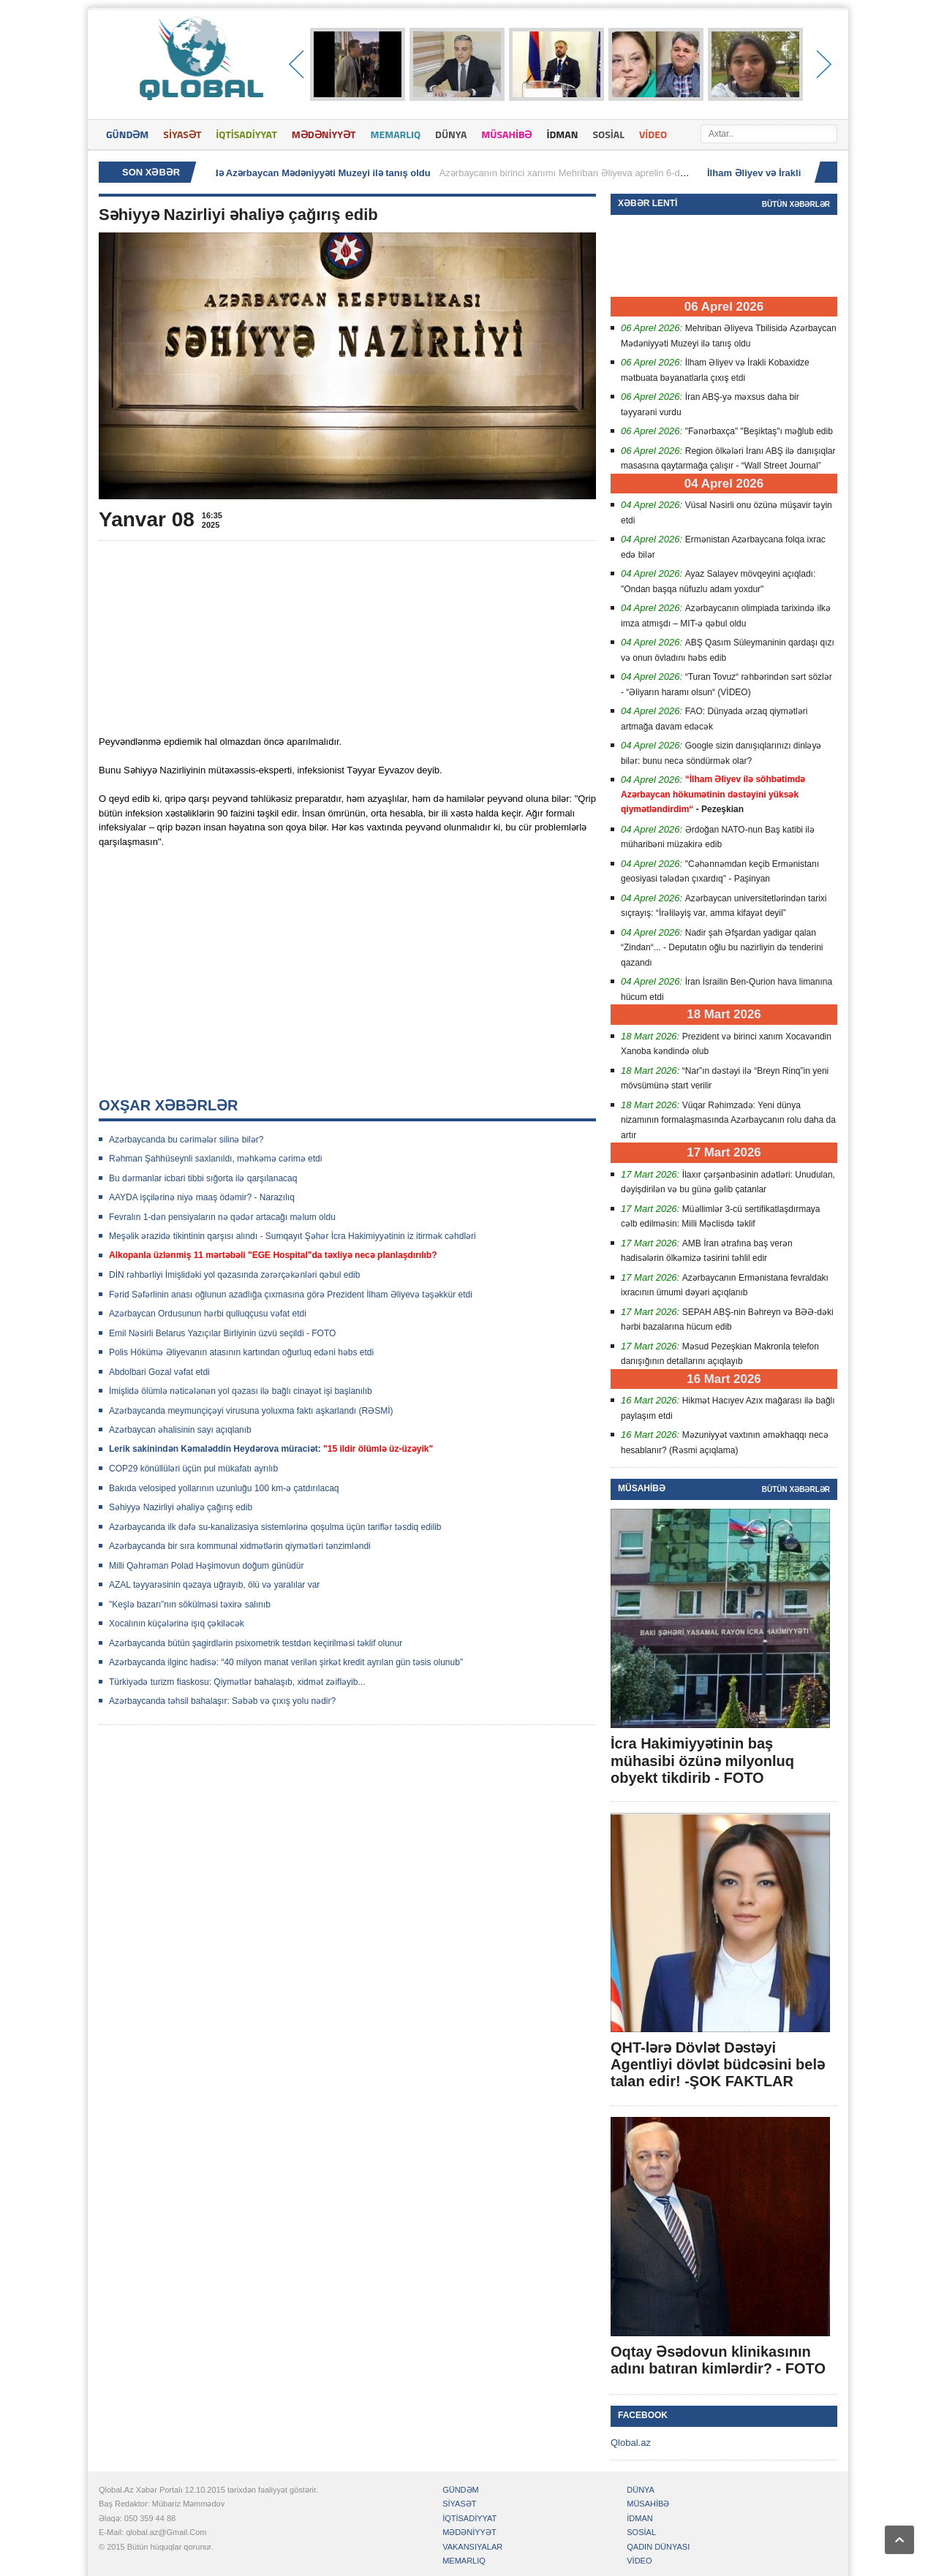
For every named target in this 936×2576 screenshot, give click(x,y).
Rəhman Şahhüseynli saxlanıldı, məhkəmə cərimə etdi (215, 1158)
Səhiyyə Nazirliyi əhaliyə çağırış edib (180, 1507)
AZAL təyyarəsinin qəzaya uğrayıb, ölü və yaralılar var (214, 1585)
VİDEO (653, 134)
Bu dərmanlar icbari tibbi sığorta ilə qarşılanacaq (203, 1178)
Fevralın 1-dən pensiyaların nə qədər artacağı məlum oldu (222, 1217)
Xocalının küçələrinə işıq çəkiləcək (176, 1623)
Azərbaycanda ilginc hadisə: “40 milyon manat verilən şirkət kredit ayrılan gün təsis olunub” (286, 1662)
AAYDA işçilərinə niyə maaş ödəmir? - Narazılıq (202, 1197)
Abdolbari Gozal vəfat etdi (159, 1372)
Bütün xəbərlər (796, 204)
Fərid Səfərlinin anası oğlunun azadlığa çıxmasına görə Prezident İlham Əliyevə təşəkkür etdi (290, 1294)
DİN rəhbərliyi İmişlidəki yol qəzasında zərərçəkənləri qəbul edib (234, 1275)
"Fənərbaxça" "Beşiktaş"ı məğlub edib (759, 431)
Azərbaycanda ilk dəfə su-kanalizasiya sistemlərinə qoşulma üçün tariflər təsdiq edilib (275, 1527)
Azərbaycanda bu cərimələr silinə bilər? (186, 1139)
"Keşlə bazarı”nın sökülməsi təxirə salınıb (190, 1604)
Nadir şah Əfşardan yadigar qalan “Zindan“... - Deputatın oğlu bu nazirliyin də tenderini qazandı (722, 948)
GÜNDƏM (127, 134)
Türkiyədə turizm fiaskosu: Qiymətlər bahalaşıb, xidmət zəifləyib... (237, 1682)
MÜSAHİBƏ (506, 134)
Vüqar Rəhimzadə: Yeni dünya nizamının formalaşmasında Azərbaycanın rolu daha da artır (728, 1120)
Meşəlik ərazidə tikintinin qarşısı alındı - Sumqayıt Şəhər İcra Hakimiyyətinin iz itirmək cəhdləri (292, 1236)
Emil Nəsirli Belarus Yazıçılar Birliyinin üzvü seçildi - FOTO (222, 1333)
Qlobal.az (631, 2442)
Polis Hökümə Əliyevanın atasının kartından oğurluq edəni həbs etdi (241, 1352)
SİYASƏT (182, 134)
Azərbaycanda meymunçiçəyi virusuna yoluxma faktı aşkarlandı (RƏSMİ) (251, 1411)
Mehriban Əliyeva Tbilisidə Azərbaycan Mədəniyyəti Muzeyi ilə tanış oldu (273, 172)
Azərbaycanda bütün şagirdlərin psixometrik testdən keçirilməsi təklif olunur (255, 1643)
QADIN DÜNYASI (658, 2546)
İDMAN (562, 134)
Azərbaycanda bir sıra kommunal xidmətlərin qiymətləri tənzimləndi (240, 1546)
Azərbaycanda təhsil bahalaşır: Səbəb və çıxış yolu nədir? (222, 1701)
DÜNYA (451, 134)
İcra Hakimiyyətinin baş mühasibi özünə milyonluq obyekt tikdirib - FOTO (702, 1760)
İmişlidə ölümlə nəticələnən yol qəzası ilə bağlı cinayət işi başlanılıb (240, 1391)
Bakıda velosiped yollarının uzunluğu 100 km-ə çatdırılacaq (224, 1488)
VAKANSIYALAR (472, 2546)
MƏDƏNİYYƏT (324, 134)
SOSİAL (608, 134)
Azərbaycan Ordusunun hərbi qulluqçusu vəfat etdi (207, 1313)
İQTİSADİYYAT (246, 134)
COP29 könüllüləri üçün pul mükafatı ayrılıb (193, 1468)
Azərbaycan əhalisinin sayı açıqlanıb (180, 1430)
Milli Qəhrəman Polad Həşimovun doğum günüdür (206, 1566)
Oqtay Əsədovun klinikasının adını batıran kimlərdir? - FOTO (718, 2360)
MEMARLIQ (395, 134)
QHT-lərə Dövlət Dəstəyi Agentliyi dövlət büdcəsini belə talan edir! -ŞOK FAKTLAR (718, 2064)
